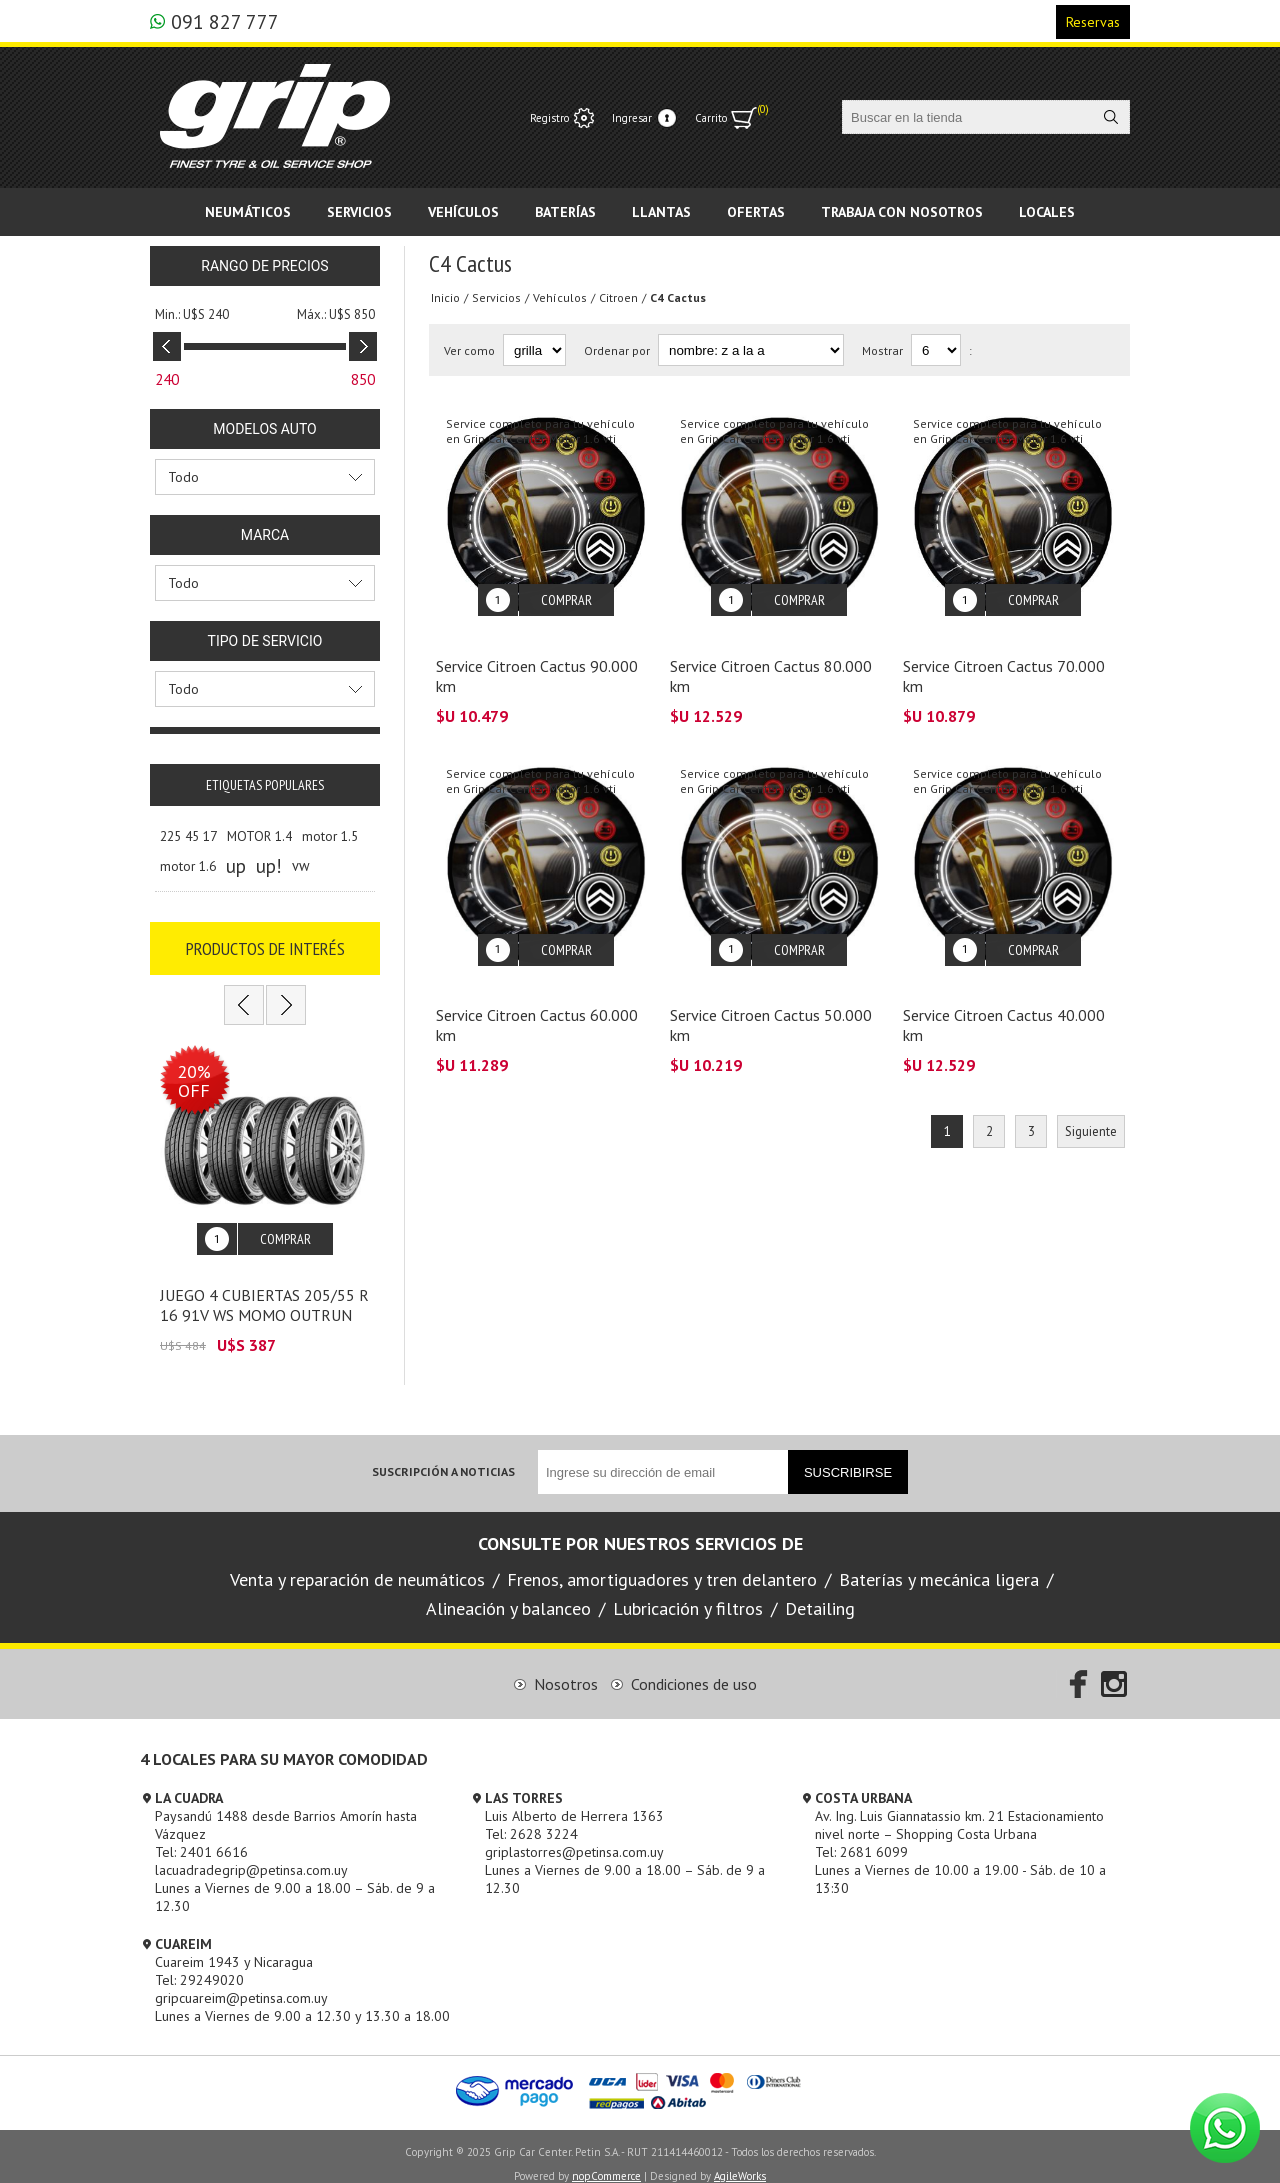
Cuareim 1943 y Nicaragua (234, 1947)
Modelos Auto (264, 429)
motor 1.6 (188, 866)
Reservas (1093, 22)
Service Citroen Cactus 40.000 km (1004, 995)
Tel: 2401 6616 (201, 1837)
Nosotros (566, 1669)
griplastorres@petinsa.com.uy (574, 1837)
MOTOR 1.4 (259, 836)
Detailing (820, 1593)
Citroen (618, 297)
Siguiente (1091, 1101)
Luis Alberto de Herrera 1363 (574, 1801)
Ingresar (632, 118)
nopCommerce (606, 2161)
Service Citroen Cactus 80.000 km (771, 661)
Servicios (496, 297)
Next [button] (286, 1005)
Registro (549, 118)
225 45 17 (188, 836)
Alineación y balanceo (508, 1593)
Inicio (445, 297)
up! (269, 865)
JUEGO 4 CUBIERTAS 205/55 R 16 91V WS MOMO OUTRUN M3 (264, 1300)
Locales (1047, 212)
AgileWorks (740, 2161)
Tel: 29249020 (199, 1965)
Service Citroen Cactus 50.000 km (771, 995)
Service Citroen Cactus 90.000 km (537, 661)
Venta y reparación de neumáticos (357, 1564)
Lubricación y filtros (688, 1593)
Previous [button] (244, 1005)
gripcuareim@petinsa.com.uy (241, 1983)
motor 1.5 (330, 836)
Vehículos (560, 297)
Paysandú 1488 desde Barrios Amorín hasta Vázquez (286, 1810)
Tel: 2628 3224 (531, 1819)
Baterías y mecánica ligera (939, 1564)
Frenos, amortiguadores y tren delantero (662, 1564)
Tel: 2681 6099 (861, 1837)
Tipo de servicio (265, 641)
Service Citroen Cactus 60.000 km (537, 995)
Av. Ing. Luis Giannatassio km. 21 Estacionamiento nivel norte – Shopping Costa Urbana (959, 1810)
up (236, 865)
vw (301, 865)
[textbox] (968, 117)
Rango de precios (264, 266)
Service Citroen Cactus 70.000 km (1004, 661)
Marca (265, 535)
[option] (265, 1192)
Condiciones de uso (694, 1669)
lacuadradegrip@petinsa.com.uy (251, 1855)
